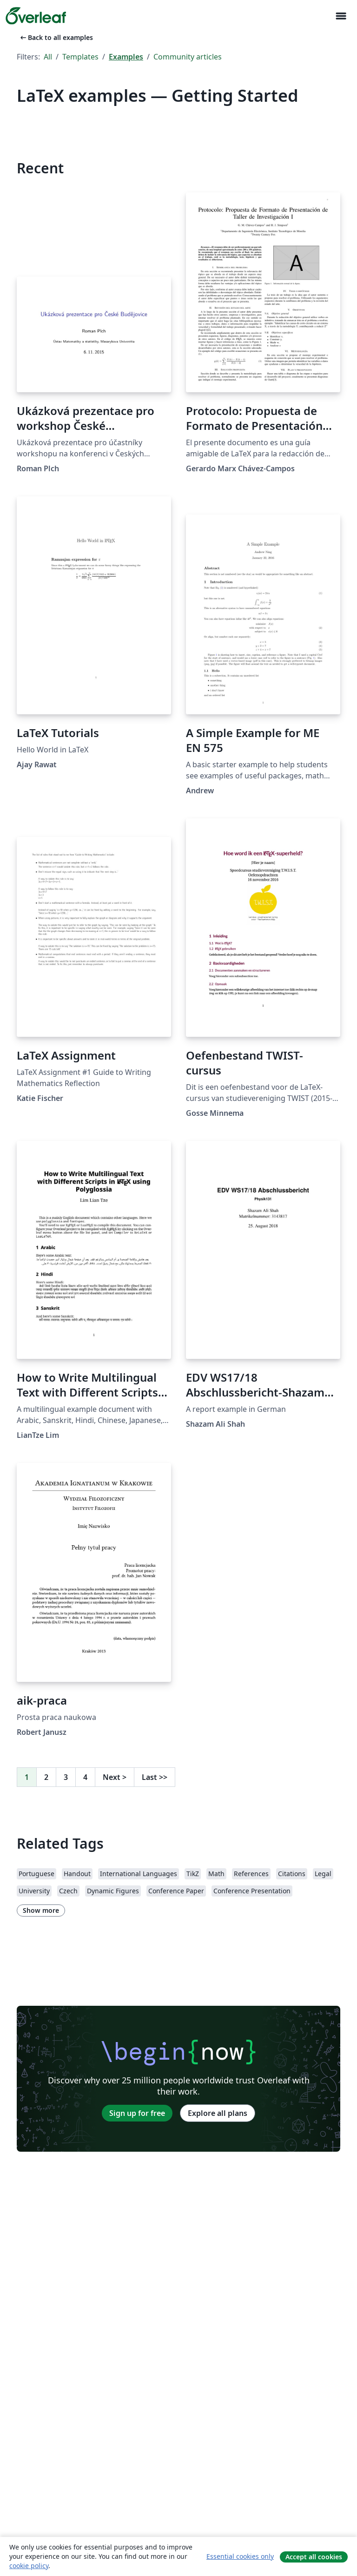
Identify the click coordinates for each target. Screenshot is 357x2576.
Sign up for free (137, 2113)
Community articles (187, 57)
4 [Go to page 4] (85, 1777)
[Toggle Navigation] (340, 16)
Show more (41, 1910)
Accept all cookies (313, 2556)
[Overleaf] (36, 16)
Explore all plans (217, 2113)
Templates (80, 57)
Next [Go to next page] (114, 1777)
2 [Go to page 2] (46, 1777)
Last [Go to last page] (154, 1777)
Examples (126, 57)
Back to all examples (56, 37)
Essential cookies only (240, 2556)
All (48, 57)
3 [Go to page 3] (66, 1777)
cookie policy (28, 2565)
